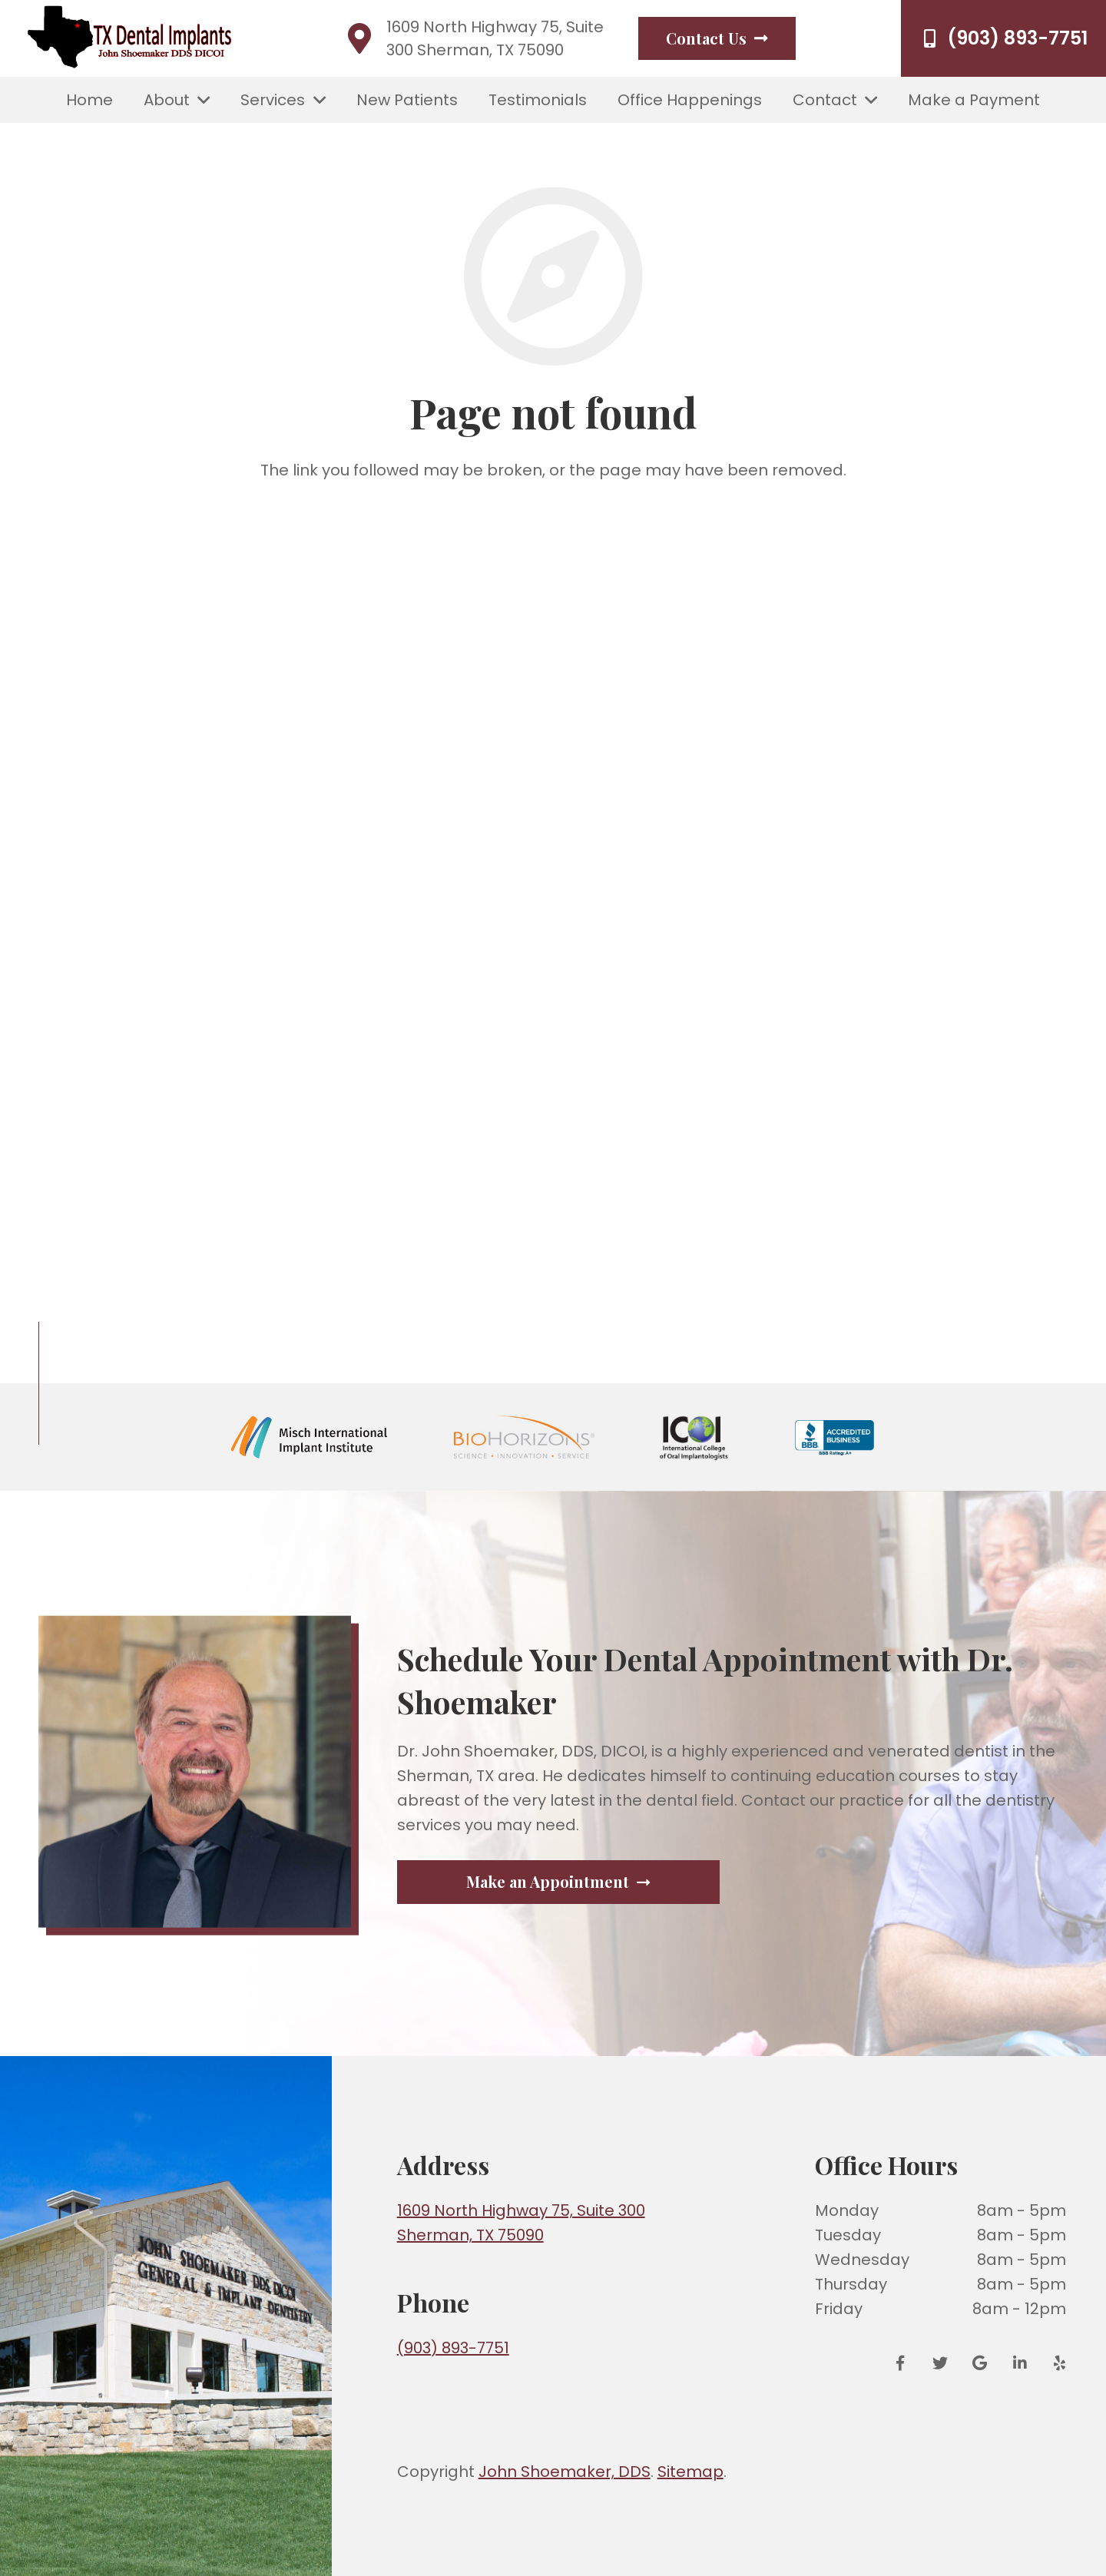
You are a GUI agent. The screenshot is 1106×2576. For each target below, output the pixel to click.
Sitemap (690, 2471)
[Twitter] (940, 2363)
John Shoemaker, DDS (564, 2471)
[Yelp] (1054, 2363)
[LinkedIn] (1020, 2363)
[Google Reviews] (980, 2363)
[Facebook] (905, 2363)
